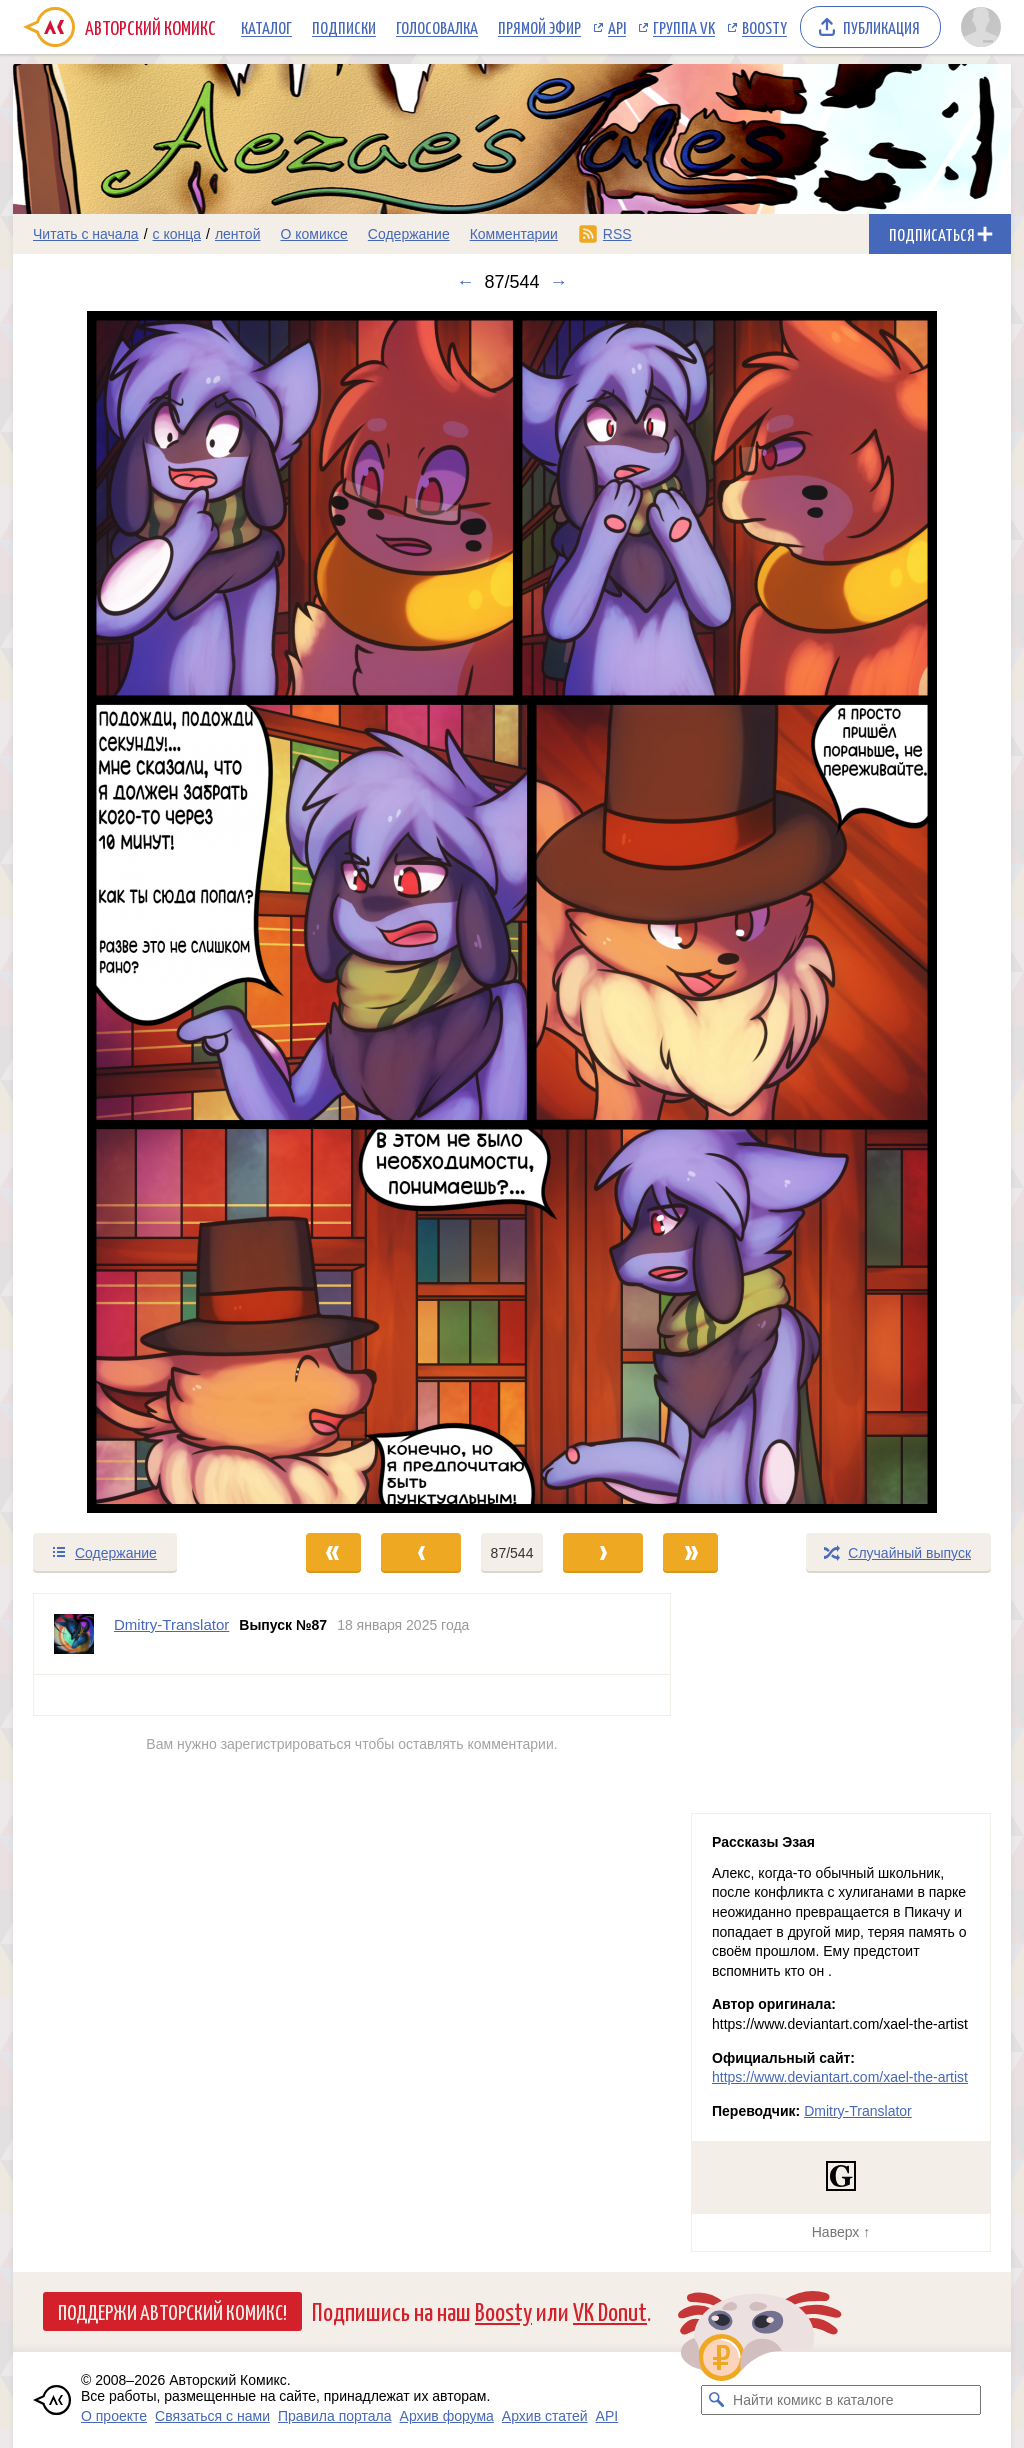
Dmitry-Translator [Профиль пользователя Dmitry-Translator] (171, 1624)
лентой (238, 234)
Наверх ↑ (841, 2232)
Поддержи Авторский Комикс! (172, 2311)
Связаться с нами (212, 2416)
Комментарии (514, 234)
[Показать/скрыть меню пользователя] (981, 27)
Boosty (764, 27)
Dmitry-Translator (858, 2111)
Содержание (409, 234)
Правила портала (335, 2416)
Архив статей (545, 2416)
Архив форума (447, 2416)
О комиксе (313, 234)
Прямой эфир (539, 27)
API (617, 27)
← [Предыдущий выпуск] (465, 282)
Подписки (344, 27)
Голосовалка (437, 27)
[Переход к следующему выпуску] (512, 912)
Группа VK (684, 27)
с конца (177, 234)
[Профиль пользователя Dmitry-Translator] (74, 1634)
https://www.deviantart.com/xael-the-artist (840, 2077)
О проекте (114, 2416)
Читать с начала (86, 234)
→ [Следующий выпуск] (559, 282)
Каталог (266, 27)
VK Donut (610, 2310)
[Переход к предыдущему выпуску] (138, 912)
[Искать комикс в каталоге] (716, 2400)
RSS (617, 234)
